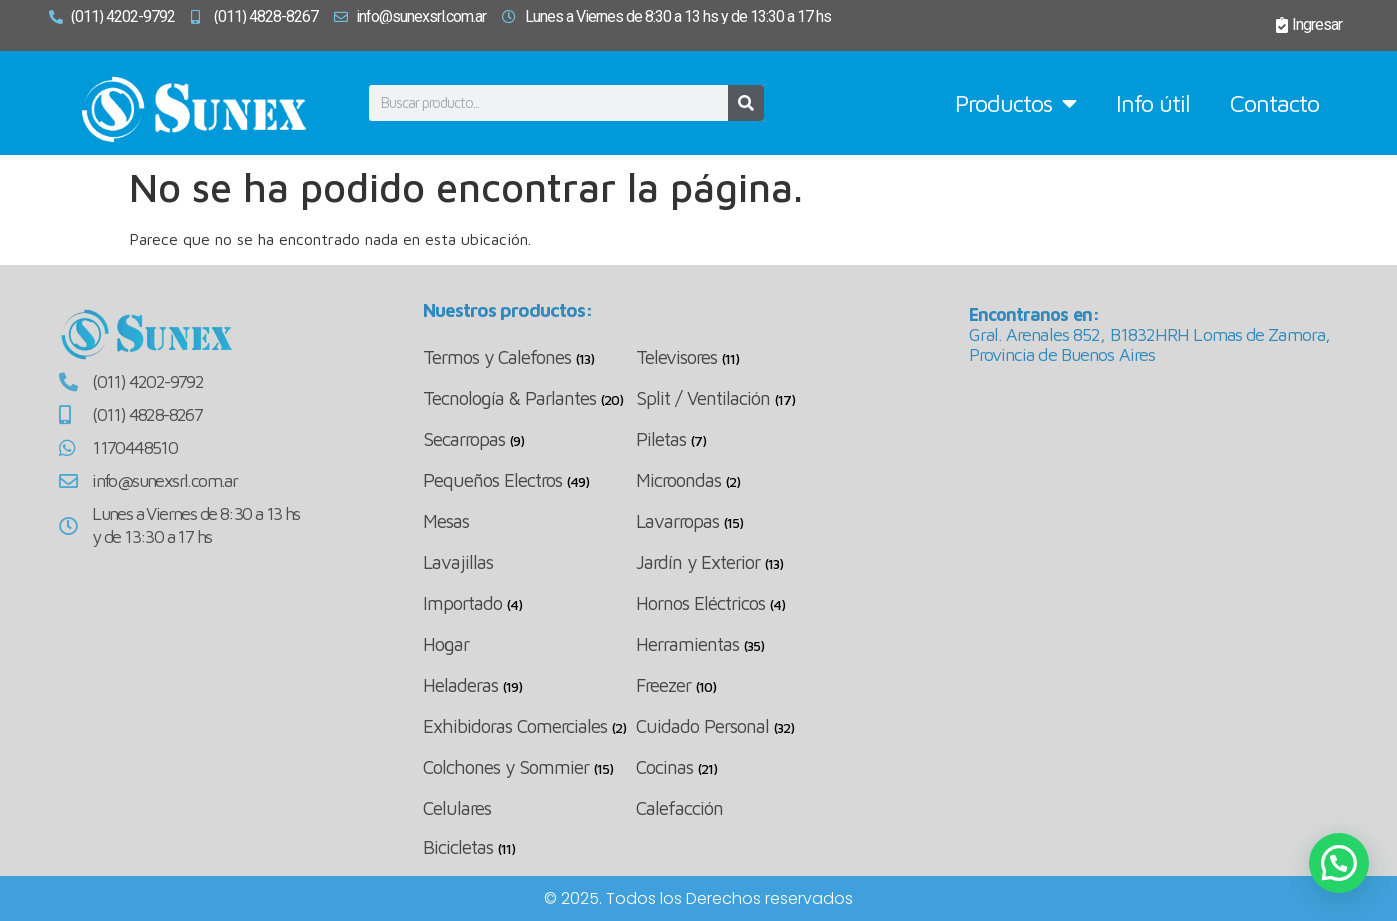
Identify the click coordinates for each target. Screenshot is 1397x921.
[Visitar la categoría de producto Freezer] (742, 685)
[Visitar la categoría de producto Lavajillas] (529, 561)
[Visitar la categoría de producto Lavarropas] (742, 521)
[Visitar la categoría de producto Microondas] (742, 480)
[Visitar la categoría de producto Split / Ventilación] (742, 398)
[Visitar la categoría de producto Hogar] (529, 643)
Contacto (1274, 103)
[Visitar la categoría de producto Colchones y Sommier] (529, 767)
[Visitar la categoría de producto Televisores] (742, 357)
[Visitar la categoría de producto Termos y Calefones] (529, 357)
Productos (1015, 103)
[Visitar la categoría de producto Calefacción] (742, 807)
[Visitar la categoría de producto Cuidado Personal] (742, 726)
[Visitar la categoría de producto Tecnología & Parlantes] (529, 398)
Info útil (1153, 103)
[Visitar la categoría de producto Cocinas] (742, 767)
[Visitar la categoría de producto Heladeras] (529, 685)
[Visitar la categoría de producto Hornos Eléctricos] (742, 603)
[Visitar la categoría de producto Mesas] (529, 520)
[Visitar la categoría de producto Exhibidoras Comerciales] (529, 726)
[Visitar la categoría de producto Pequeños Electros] (529, 480)
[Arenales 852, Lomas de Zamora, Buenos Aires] (1154, 529)
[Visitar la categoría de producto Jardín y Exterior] (742, 562)
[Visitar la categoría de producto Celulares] (529, 807)
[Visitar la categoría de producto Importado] (529, 603)
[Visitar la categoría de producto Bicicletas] (529, 847)
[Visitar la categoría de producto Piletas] (742, 439)
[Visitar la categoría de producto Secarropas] (529, 439)
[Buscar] (746, 103)
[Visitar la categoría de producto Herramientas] (742, 644)
